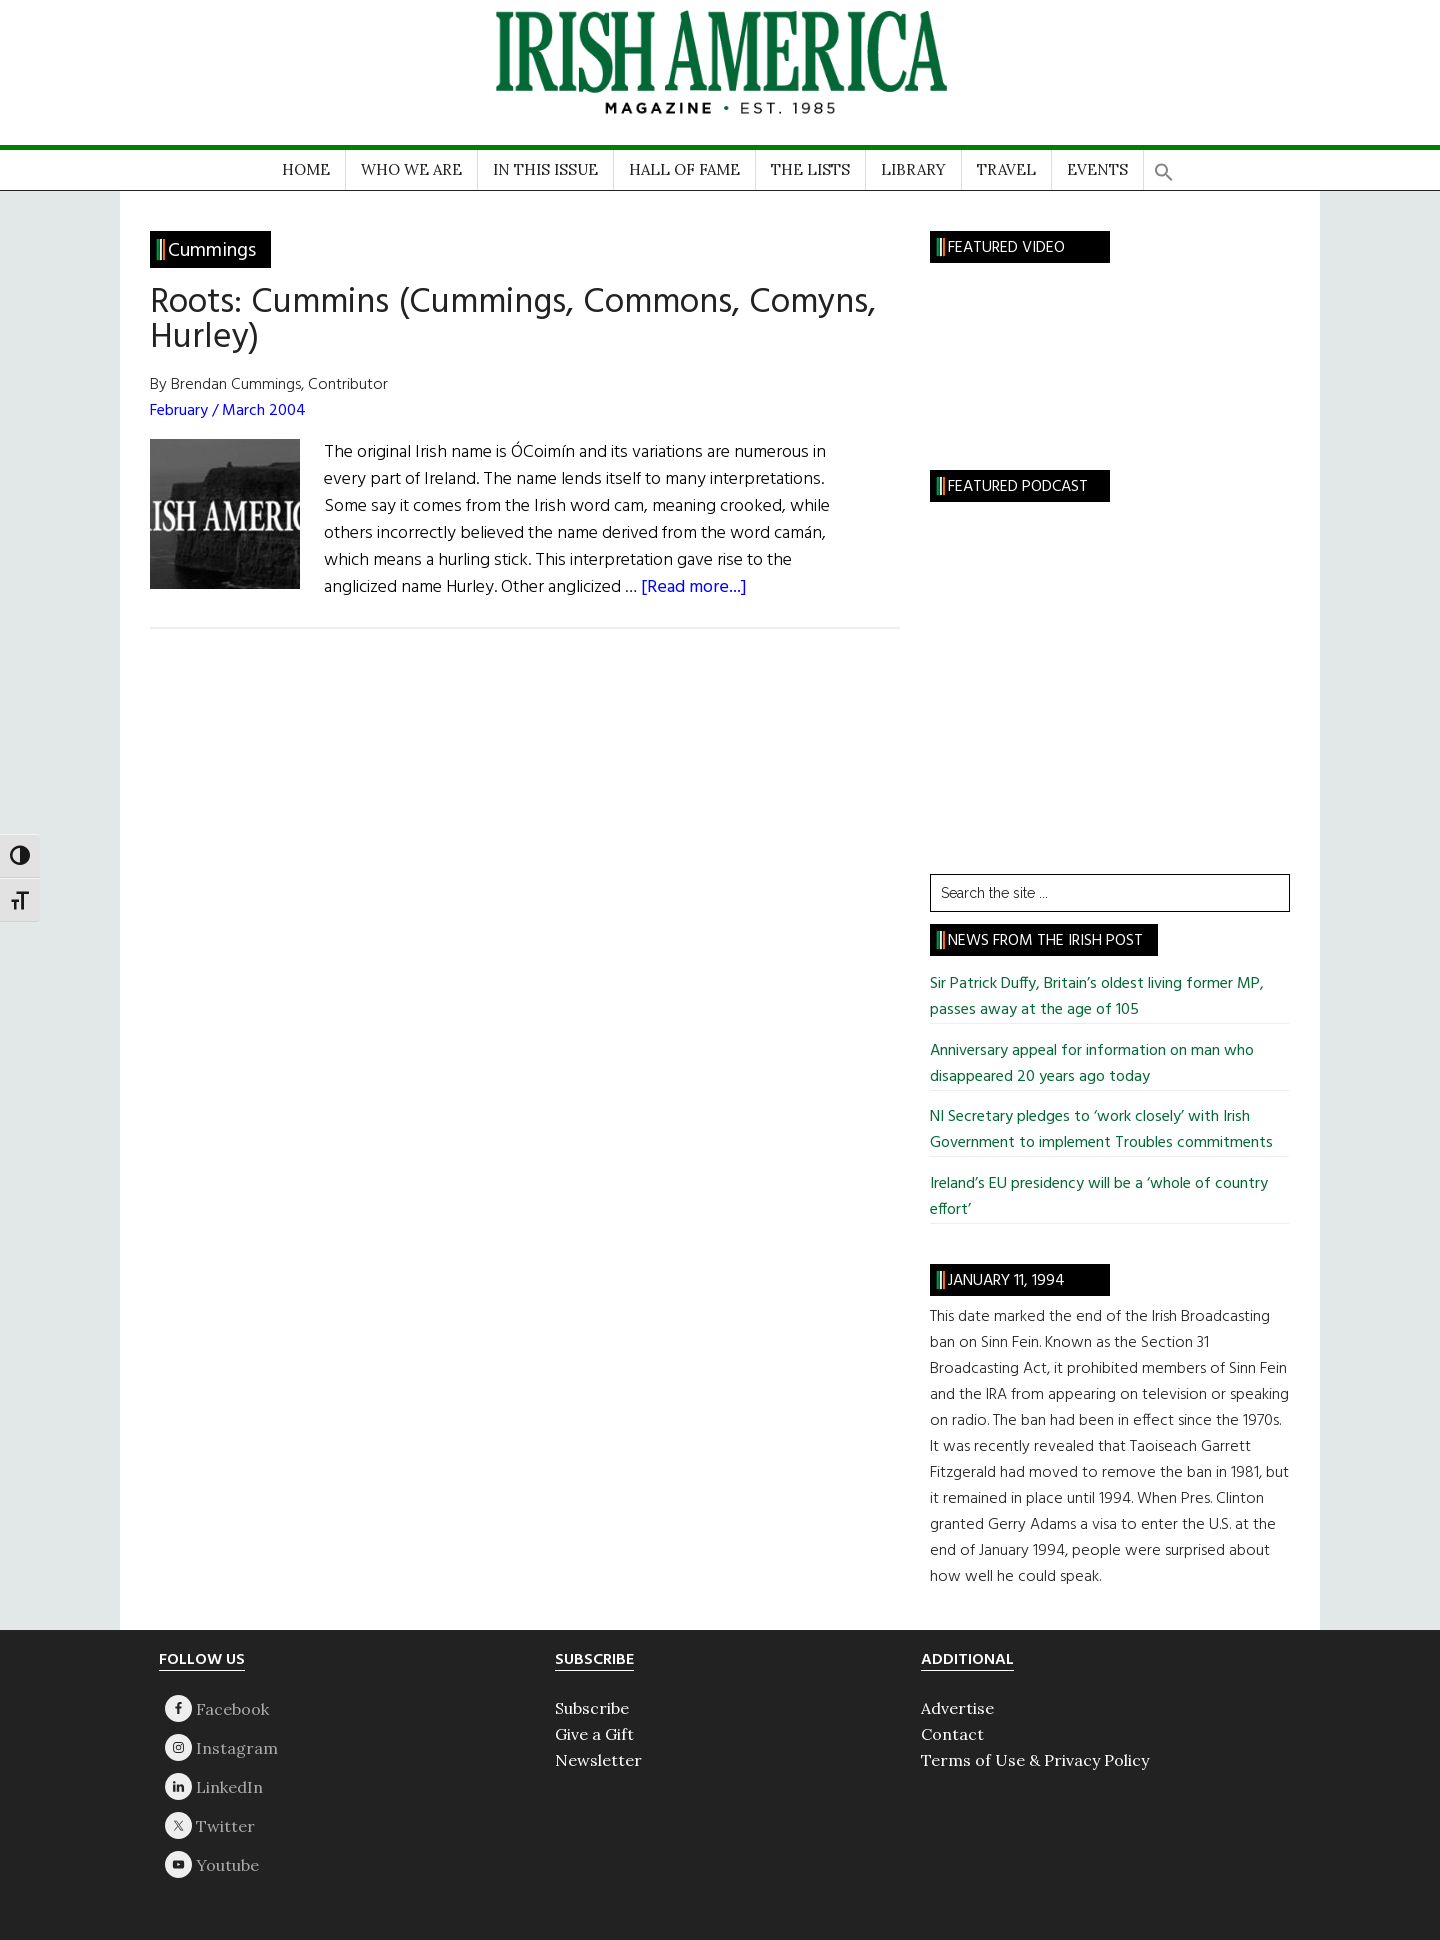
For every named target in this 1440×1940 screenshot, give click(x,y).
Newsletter (598, 1760)
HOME (306, 169)
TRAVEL (1006, 169)
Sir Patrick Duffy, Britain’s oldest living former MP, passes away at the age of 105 (1097, 997)
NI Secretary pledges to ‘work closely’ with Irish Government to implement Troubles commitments (1101, 1130)
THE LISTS (810, 169)
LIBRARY (913, 169)
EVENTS (1097, 169)
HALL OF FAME (684, 169)
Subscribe (592, 1708)
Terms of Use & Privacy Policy (1035, 1760)
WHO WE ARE (411, 169)
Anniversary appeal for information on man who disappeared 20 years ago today (1092, 1064)
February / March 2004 (228, 411)
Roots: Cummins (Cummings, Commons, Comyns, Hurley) (513, 320)
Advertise (957, 1708)
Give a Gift (594, 1734)
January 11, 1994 (1006, 1281)
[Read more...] (694, 587)
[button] (1164, 165)
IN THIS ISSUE (545, 169)
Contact (952, 1734)
